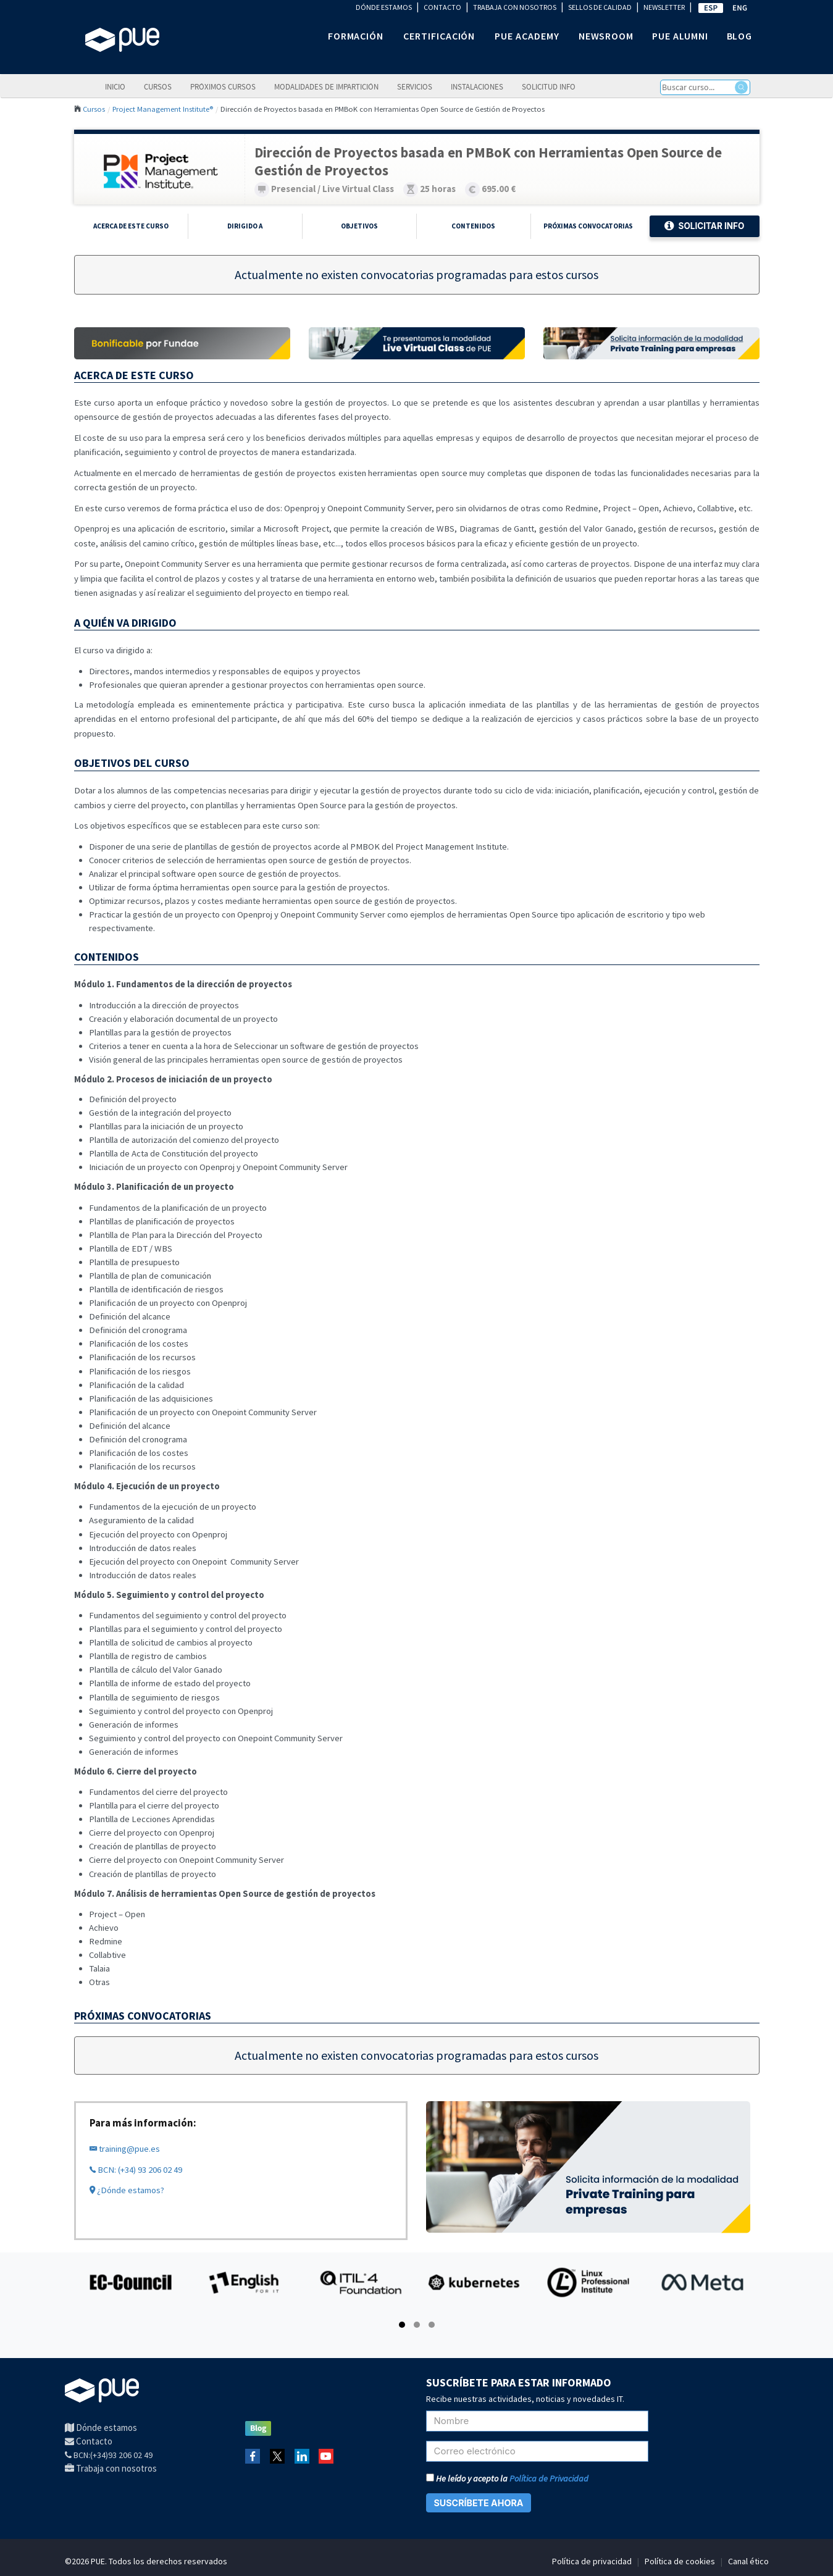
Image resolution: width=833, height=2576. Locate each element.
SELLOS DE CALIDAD (600, 7)
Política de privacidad (592, 2561)
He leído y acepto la (507, 2478)
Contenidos (473, 226)
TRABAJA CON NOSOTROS (514, 7)
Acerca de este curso (131, 226)
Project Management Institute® (162, 109)
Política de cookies (680, 2561)
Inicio (115, 86)
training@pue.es (125, 2148)
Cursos (158, 86)
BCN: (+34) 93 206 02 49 (136, 2169)
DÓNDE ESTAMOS (384, 7)
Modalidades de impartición (326, 86)
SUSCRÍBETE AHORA (479, 2503)
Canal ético (748, 2561)
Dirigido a (244, 226)
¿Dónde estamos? (127, 2190)
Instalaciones (477, 86)
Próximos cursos (223, 86)
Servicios (414, 86)
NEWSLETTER (664, 7)
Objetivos (359, 226)
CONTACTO (442, 7)
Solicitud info (549, 86)
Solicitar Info (704, 226)
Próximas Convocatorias (588, 226)
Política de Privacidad (548, 2478)
